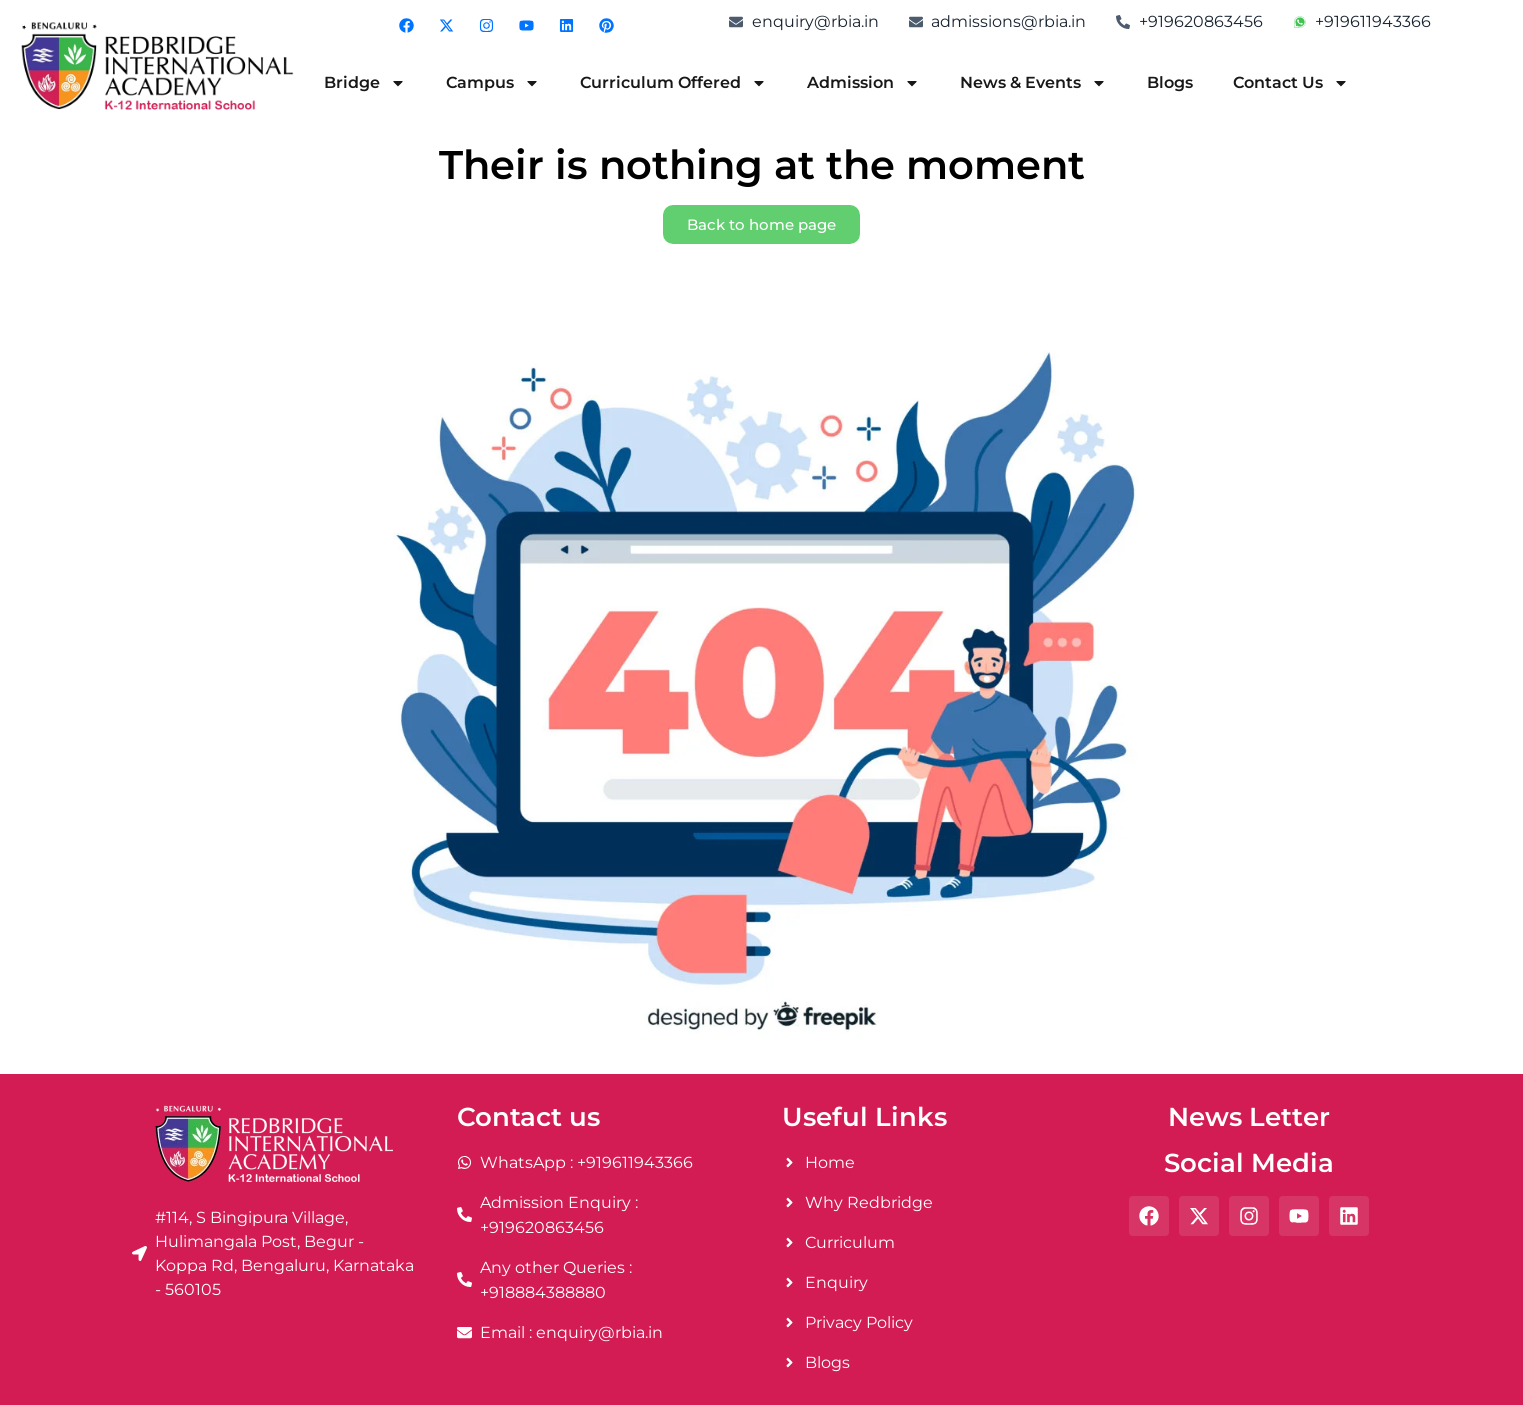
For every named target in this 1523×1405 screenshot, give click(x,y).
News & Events (1033, 83)
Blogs (1170, 82)
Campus (493, 83)
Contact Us (1291, 83)
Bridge (365, 83)
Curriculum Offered (673, 83)
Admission (863, 83)
